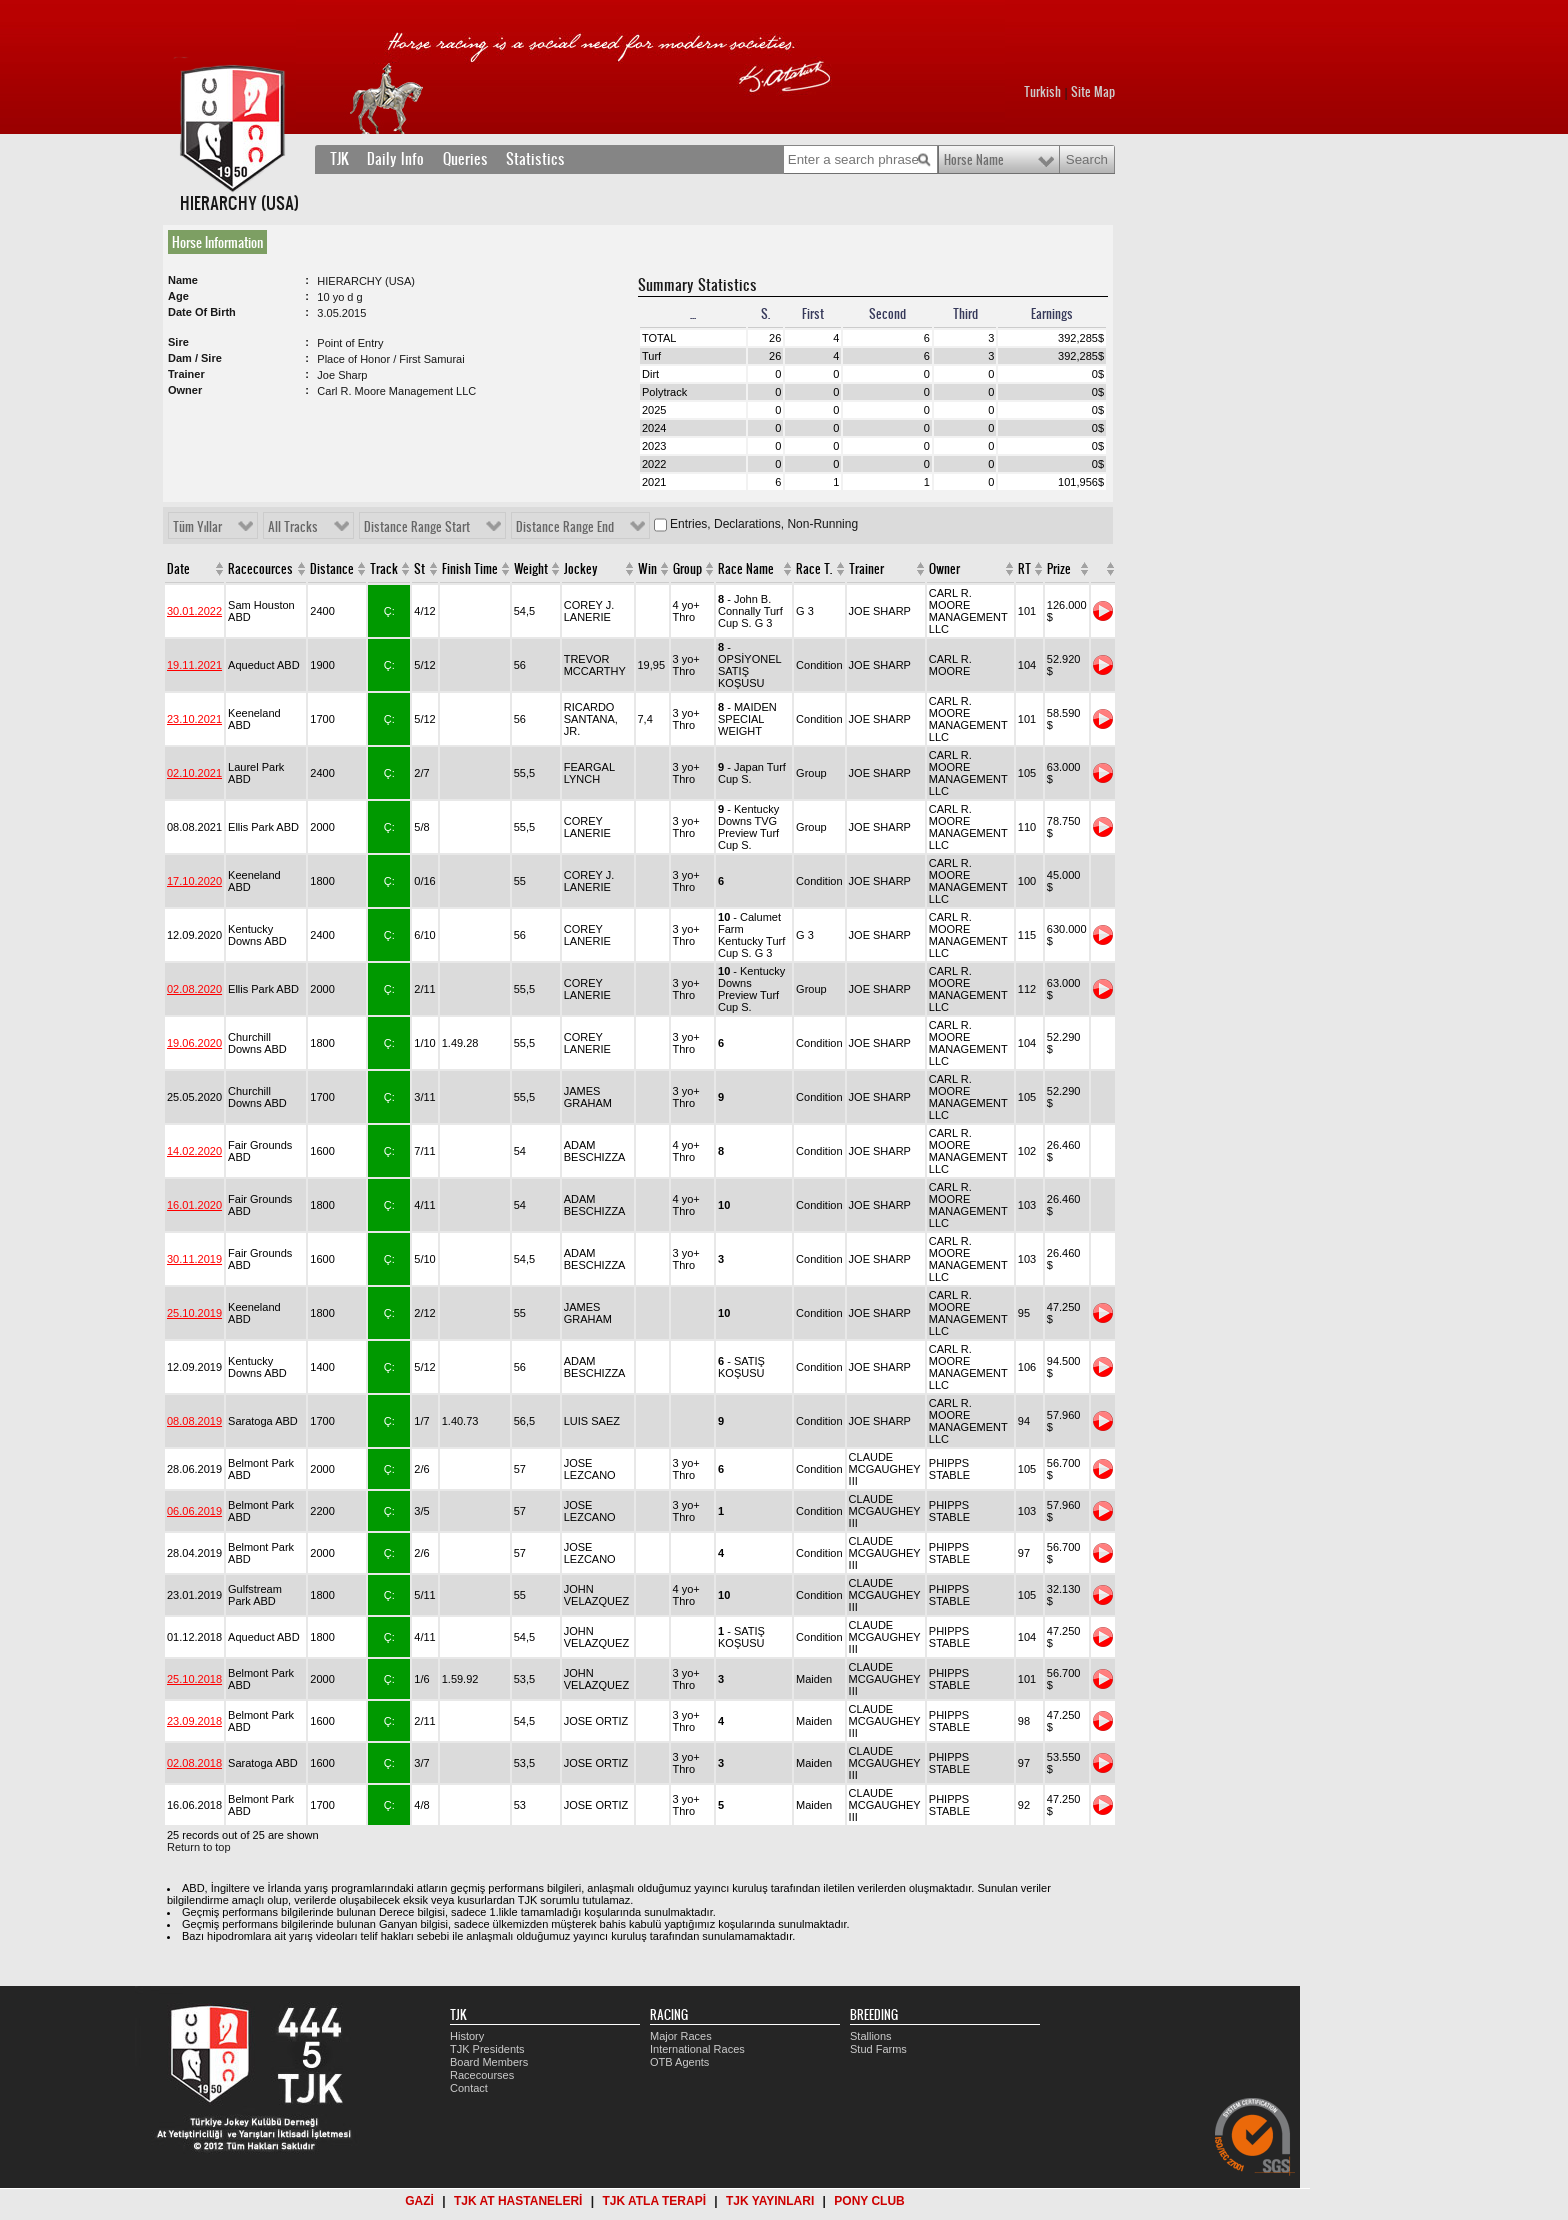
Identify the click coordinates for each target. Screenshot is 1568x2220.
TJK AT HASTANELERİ (518, 2201)
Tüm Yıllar (197, 527)
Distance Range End (565, 527)
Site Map (1093, 92)
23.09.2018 (194, 1721)
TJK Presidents (487, 2049)
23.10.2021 (194, 719)
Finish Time (470, 569)
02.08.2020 (194, 989)
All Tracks (293, 527)
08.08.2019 (194, 1421)
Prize (1059, 569)
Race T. (814, 569)
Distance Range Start (417, 527)
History (467, 2036)
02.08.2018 (194, 1763)
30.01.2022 (194, 611)
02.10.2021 (194, 773)
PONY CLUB (869, 2201)
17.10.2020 (194, 881)
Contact (469, 2088)
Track (384, 569)
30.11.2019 (194, 1259)
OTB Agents (679, 2062)
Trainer (866, 569)
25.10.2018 (194, 1679)
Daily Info (395, 159)
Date (178, 569)
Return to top (199, 1847)
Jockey (581, 569)
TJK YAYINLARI (770, 2201)
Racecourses (482, 2075)
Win (647, 569)
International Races (697, 2049)
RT (1024, 569)
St (419, 569)
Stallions (871, 2036)
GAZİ (419, 2201)
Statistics (535, 159)
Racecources (260, 569)
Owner (944, 569)
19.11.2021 (194, 665)
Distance (332, 569)
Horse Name (974, 160)
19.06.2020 (194, 1043)
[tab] (221, 242)
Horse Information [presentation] (217, 242)
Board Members (489, 2062)
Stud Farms (878, 2049)
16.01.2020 (194, 1205)
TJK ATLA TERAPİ (654, 2201)
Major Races (681, 2036)
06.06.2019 (194, 1511)
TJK (339, 159)
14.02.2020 (194, 1151)
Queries (465, 159)
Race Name (746, 569)
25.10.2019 (194, 1313)
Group (687, 569)
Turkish (1042, 92)
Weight (531, 569)
